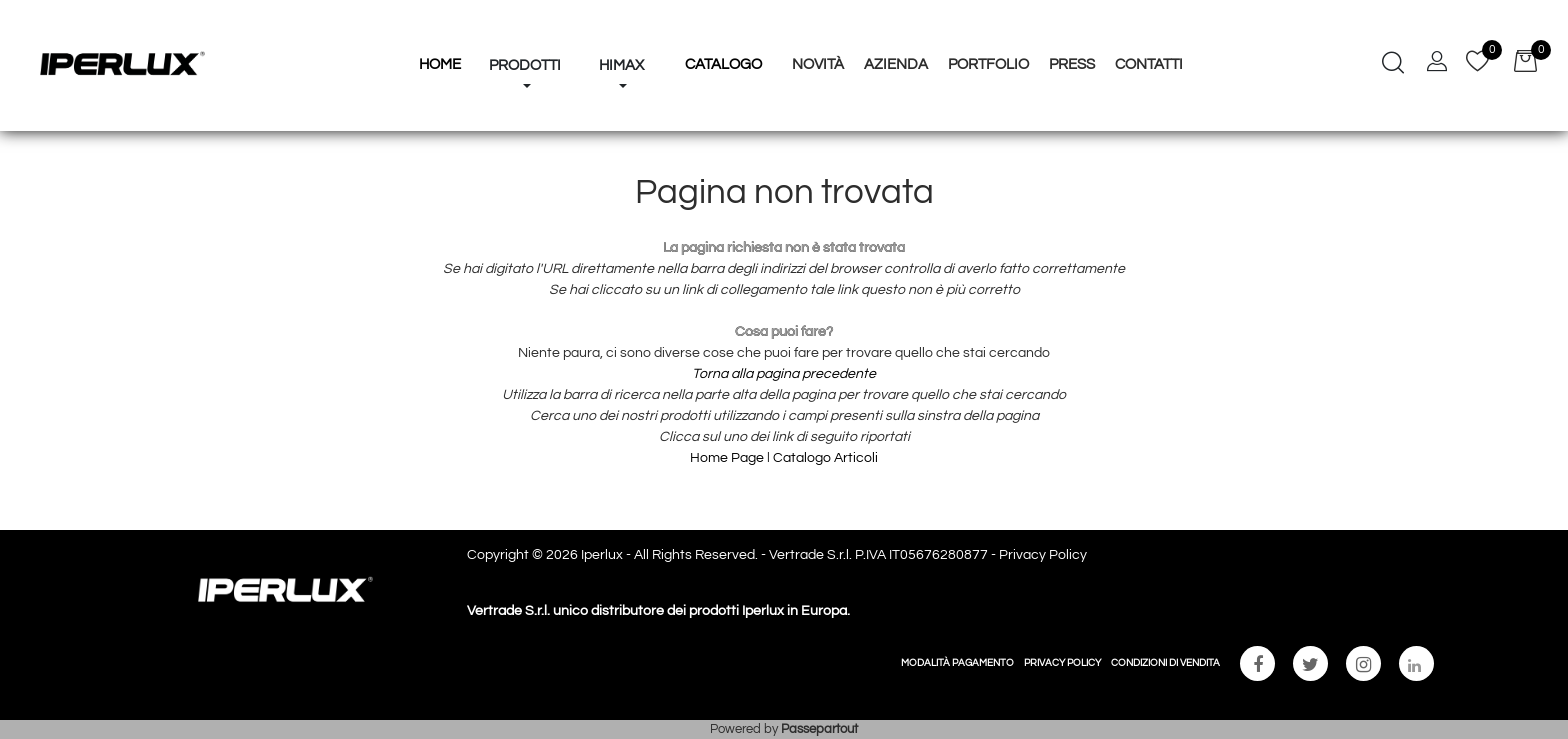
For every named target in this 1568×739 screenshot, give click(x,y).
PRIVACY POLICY (1062, 663)
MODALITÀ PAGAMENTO (957, 663)
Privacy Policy (1043, 555)
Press (1072, 64)
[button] (525, 28)
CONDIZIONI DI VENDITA (1165, 663)
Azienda (896, 64)
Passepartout (819, 729)
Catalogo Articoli (825, 458)
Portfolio (988, 64)
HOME (440, 64)
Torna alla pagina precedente (784, 374)
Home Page (728, 458)
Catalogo (723, 64)
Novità (818, 64)
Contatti (1149, 64)
